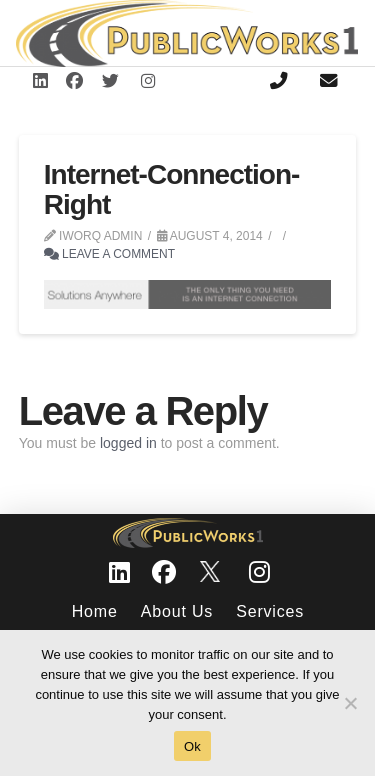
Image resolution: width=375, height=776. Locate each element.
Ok (192, 746)
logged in (128, 443)
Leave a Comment (109, 254)
